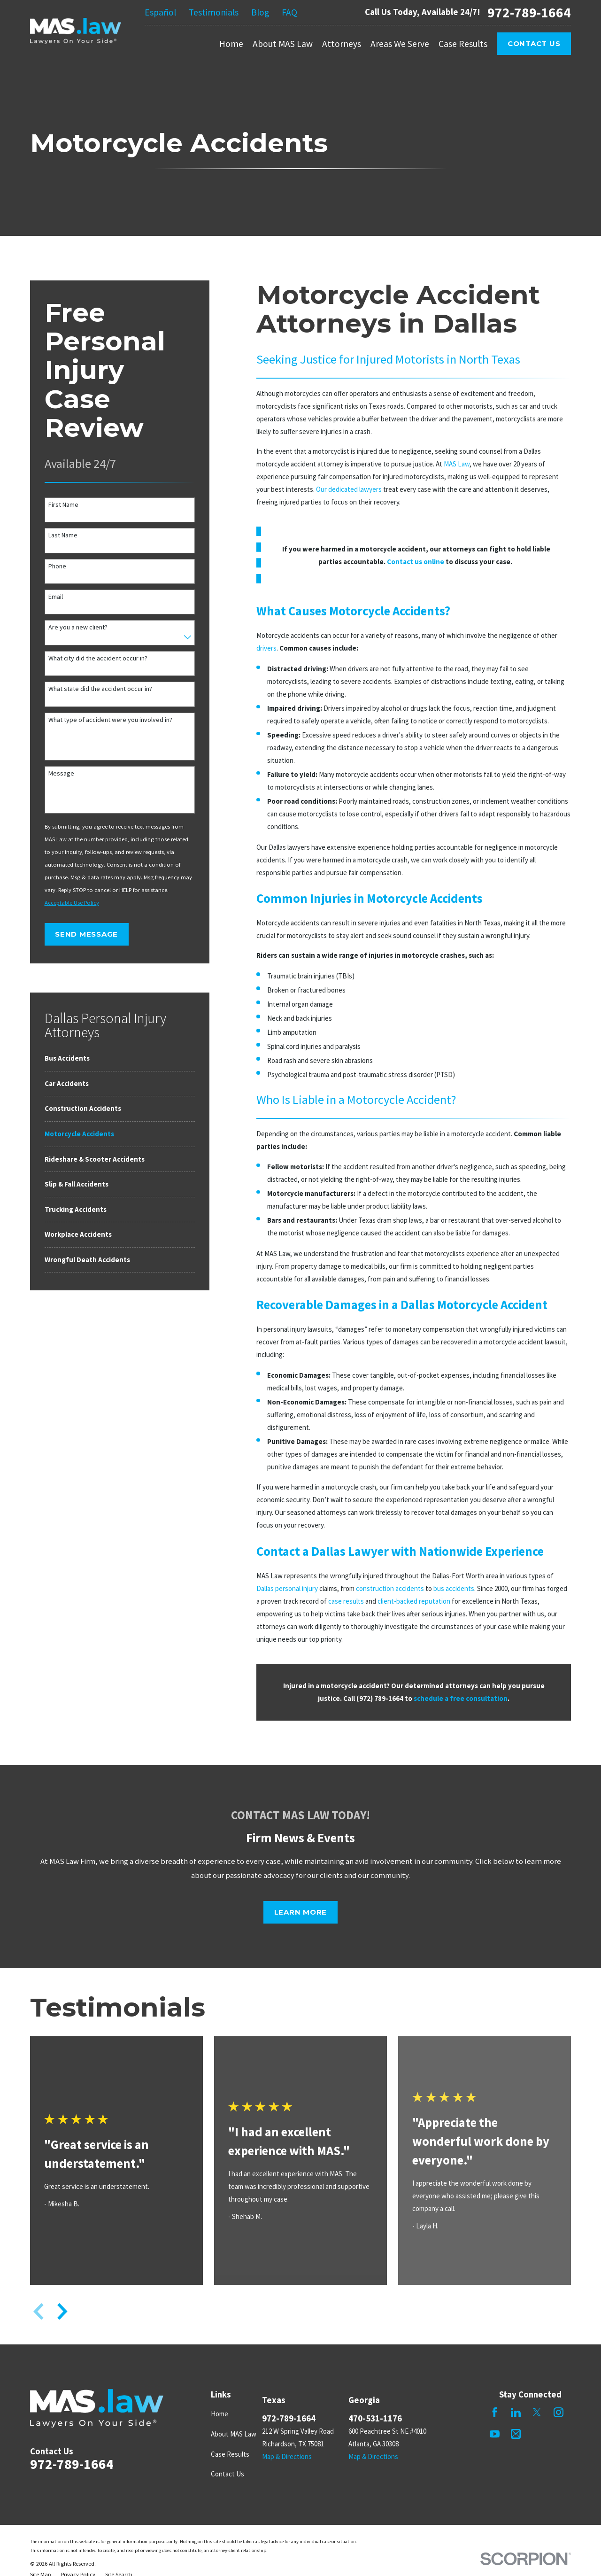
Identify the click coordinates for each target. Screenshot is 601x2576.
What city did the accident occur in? (97, 658)
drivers (266, 648)
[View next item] (62, 2311)
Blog (260, 12)
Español (160, 12)
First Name (63, 505)
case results (346, 1601)
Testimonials (214, 12)
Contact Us (534, 43)
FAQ (289, 12)
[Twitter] (537, 2412)
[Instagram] (558, 2412)
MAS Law (457, 463)
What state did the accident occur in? (100, 689)
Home (219, 2413)
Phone (57, 566)
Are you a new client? (78, 627)
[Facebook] (495, 2412)
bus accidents (453, 1588)
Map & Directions (287, 2456)
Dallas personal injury (287, 1588)
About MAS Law (233, 2433)
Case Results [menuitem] (463, 43)
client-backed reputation (414, 1601)
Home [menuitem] (231, 43)
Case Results (230, 2454)
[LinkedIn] (516, 2412)
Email (55, 597)
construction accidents (390, 1588)
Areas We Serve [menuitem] (399, 43)
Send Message (86, 934)
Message (61, 773)
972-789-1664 (529, 12)
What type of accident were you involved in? (110, 720)
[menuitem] (120, 1058)
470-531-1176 (375, 2418)
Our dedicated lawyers (349, 489)
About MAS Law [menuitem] (283, 43)
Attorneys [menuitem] (341, 43)
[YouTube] (495, 2434)
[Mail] (516, 2434)
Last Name (62, 535)
